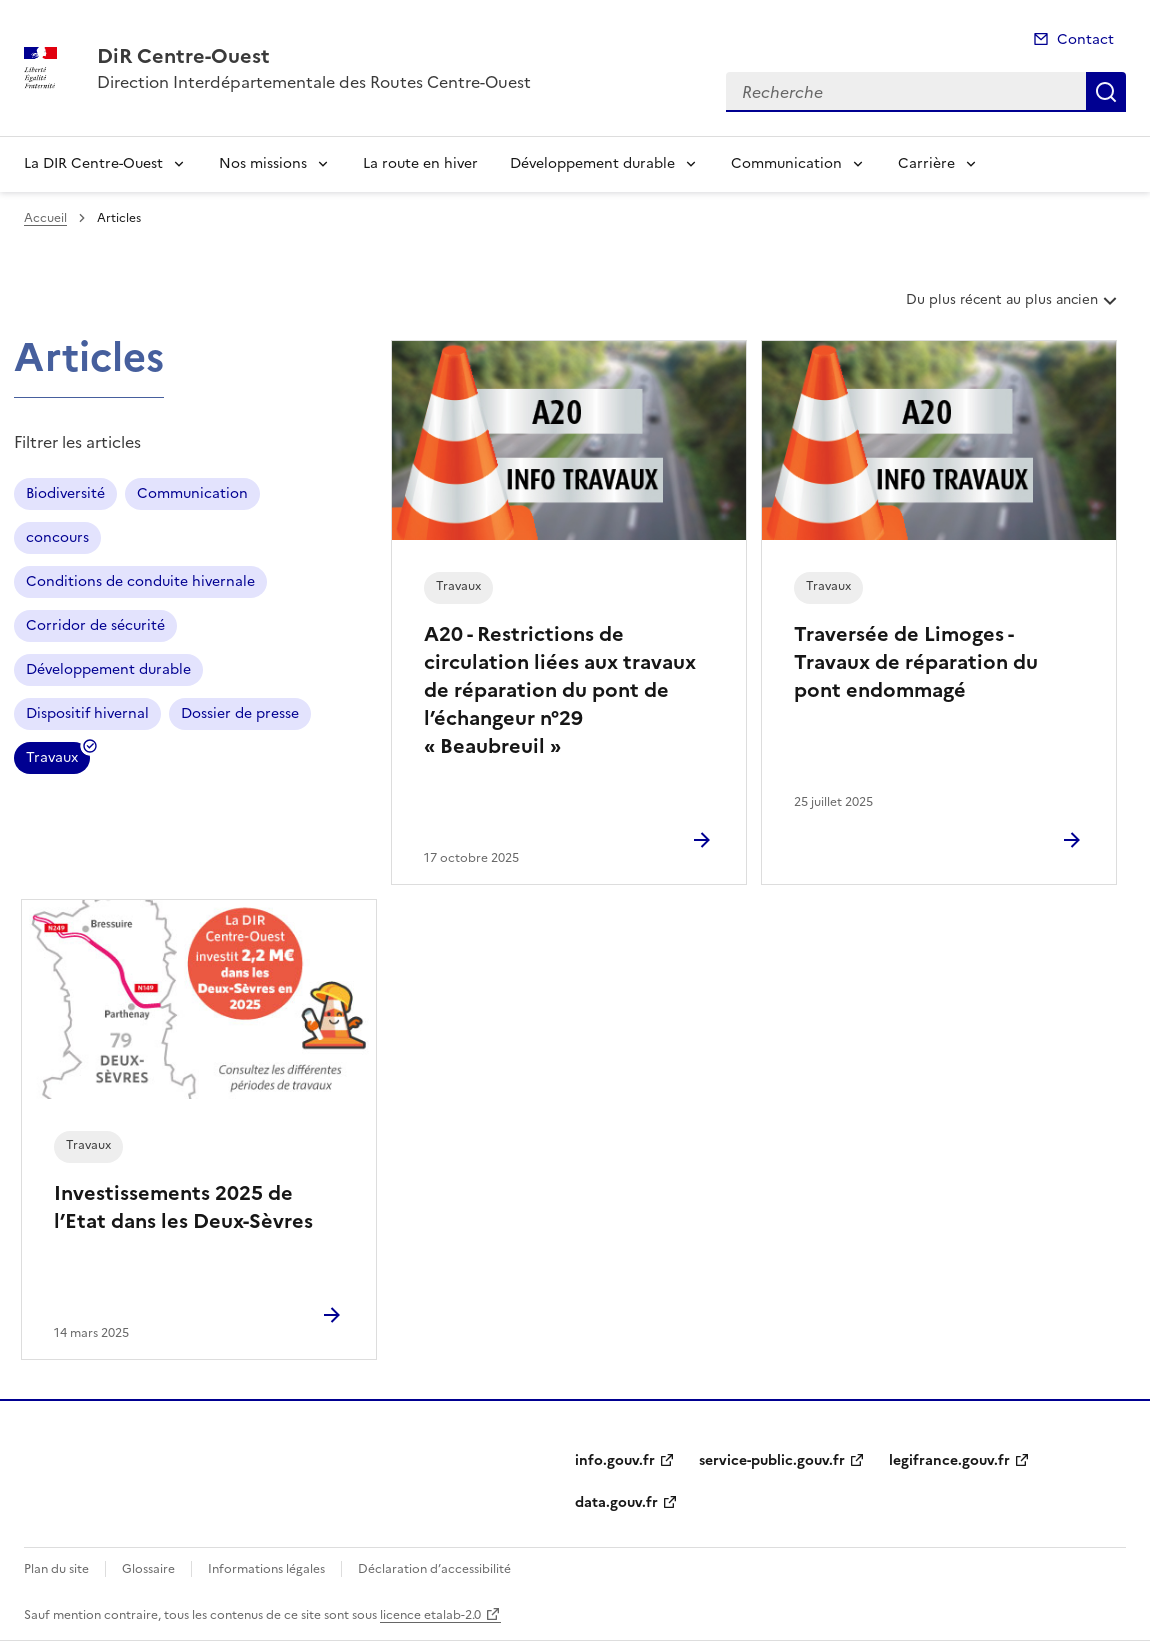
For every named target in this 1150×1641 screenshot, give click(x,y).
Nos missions (263, 163)
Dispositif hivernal (87, 713)
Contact (1085, 39)
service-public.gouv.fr (772, 1460)
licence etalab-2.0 (430, 1615)
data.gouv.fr (616, 1502)
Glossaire (148, 1569)
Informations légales (266, 1569)
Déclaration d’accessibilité (434, 1569)
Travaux (52, 760)
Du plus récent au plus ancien (1013, 307)
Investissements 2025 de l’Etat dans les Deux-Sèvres (183, 1207)
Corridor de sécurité (95, 625)
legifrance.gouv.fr (949, 1460)
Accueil (45, 218)
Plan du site (56, 1569)
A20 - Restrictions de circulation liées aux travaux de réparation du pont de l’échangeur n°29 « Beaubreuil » (560, 690)
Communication (786, 163)
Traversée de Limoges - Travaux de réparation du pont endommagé (916, 662)
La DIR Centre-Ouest (93, 163)
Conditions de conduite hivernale (140, 581)
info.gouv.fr (615, 1460)
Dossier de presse (240, 713)
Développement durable (592, 163)
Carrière (926, 163)
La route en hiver (420, 163)
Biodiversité (65, 493)
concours (57, 537)
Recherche (1106, 92)
